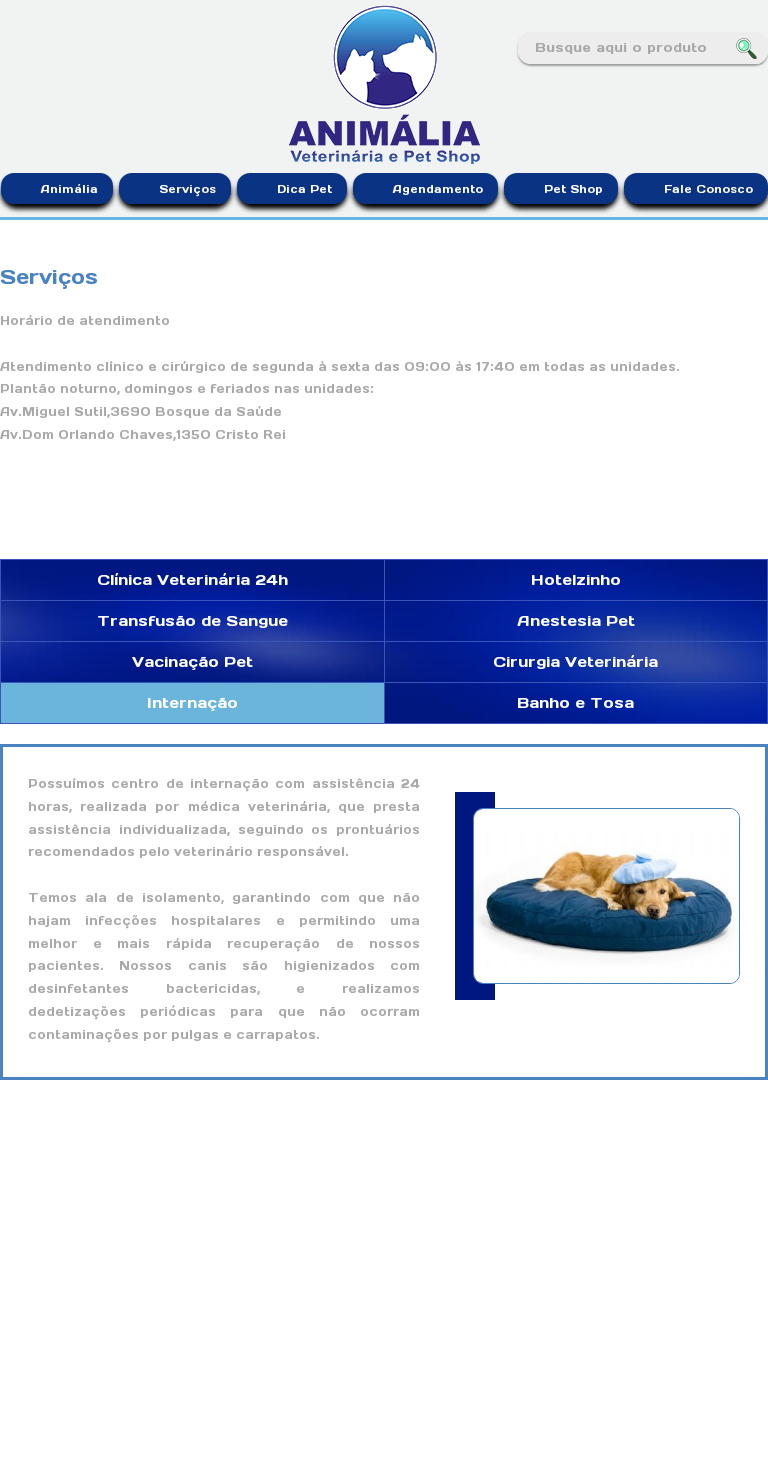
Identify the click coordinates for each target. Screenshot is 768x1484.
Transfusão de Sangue (192, 620)
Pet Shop (573, 189)
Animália (69, 189)
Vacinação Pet (192, 661)
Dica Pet (304, 189)
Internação (192, 702)
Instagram (43, 49)
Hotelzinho (576, 579)
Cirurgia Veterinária (575, 661)
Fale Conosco (708, 189)
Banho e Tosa (575, 702)
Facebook (14, 49)
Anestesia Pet (576, 620)
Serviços (187, 189)
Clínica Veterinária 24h (192, 579)
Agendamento (438, 189)
